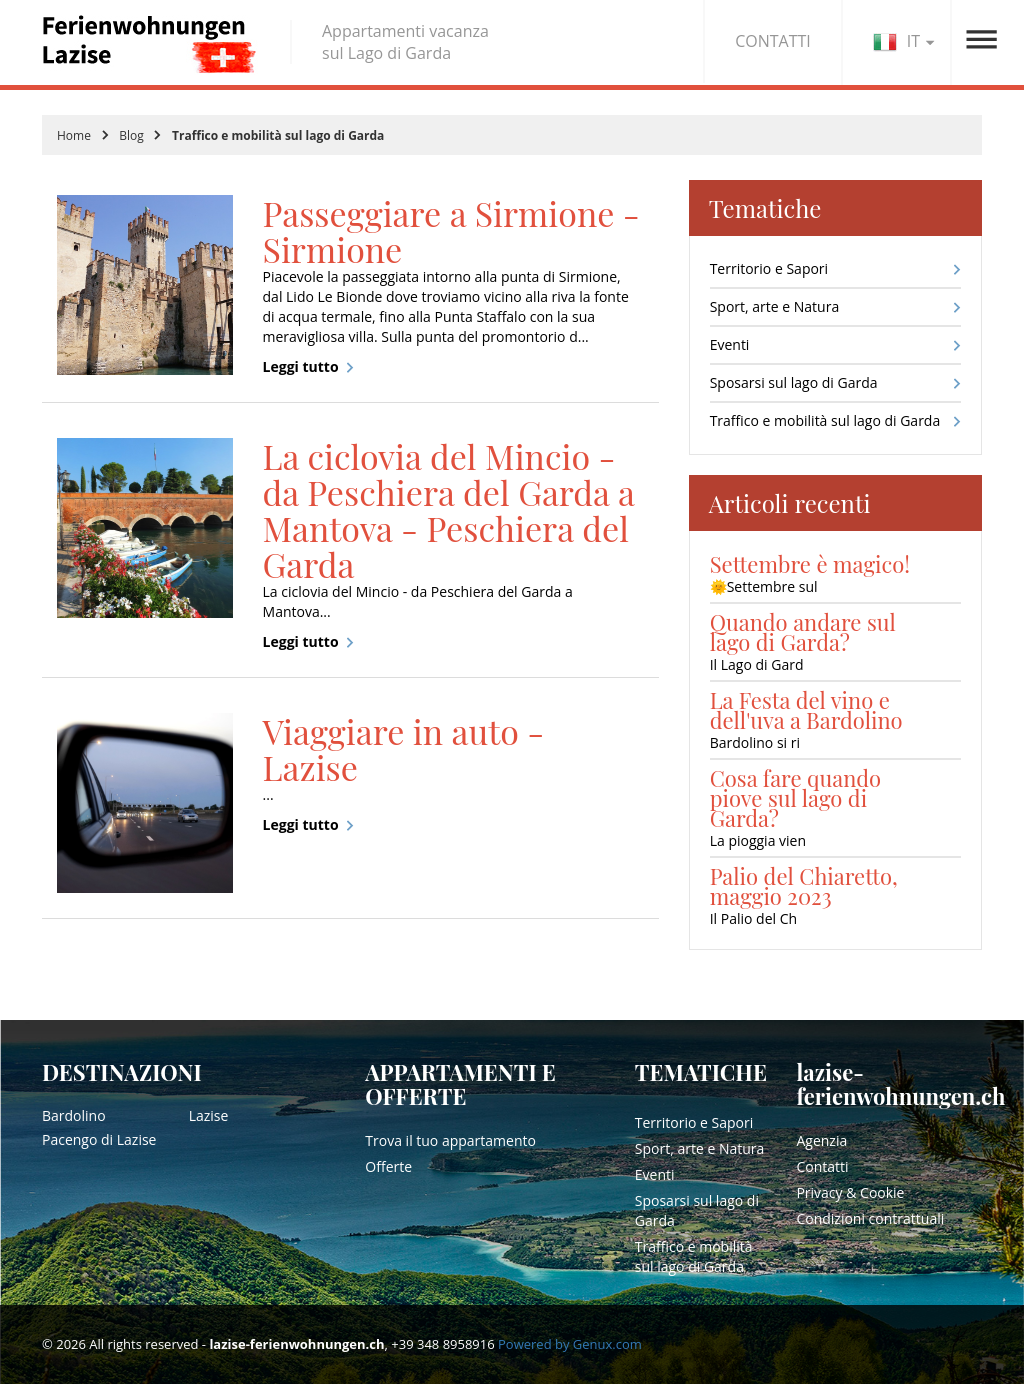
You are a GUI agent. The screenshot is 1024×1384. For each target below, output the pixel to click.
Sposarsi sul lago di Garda (794, 382)
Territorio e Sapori (769, 268)
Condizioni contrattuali (870, 1218)
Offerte (388, 1166)
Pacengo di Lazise (99, 1139)
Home (74, 135)
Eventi (730, 344)
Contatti (822, 1166)
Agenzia (821, 1140)
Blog (131, 135)
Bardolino (74, 1115)
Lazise (209, 1115)
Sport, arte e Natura (775, 306)
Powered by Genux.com (570, 1344)
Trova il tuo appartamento (450, 1140)
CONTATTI (773, 41)
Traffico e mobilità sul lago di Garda (825, 420)
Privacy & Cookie (850, 1192)
